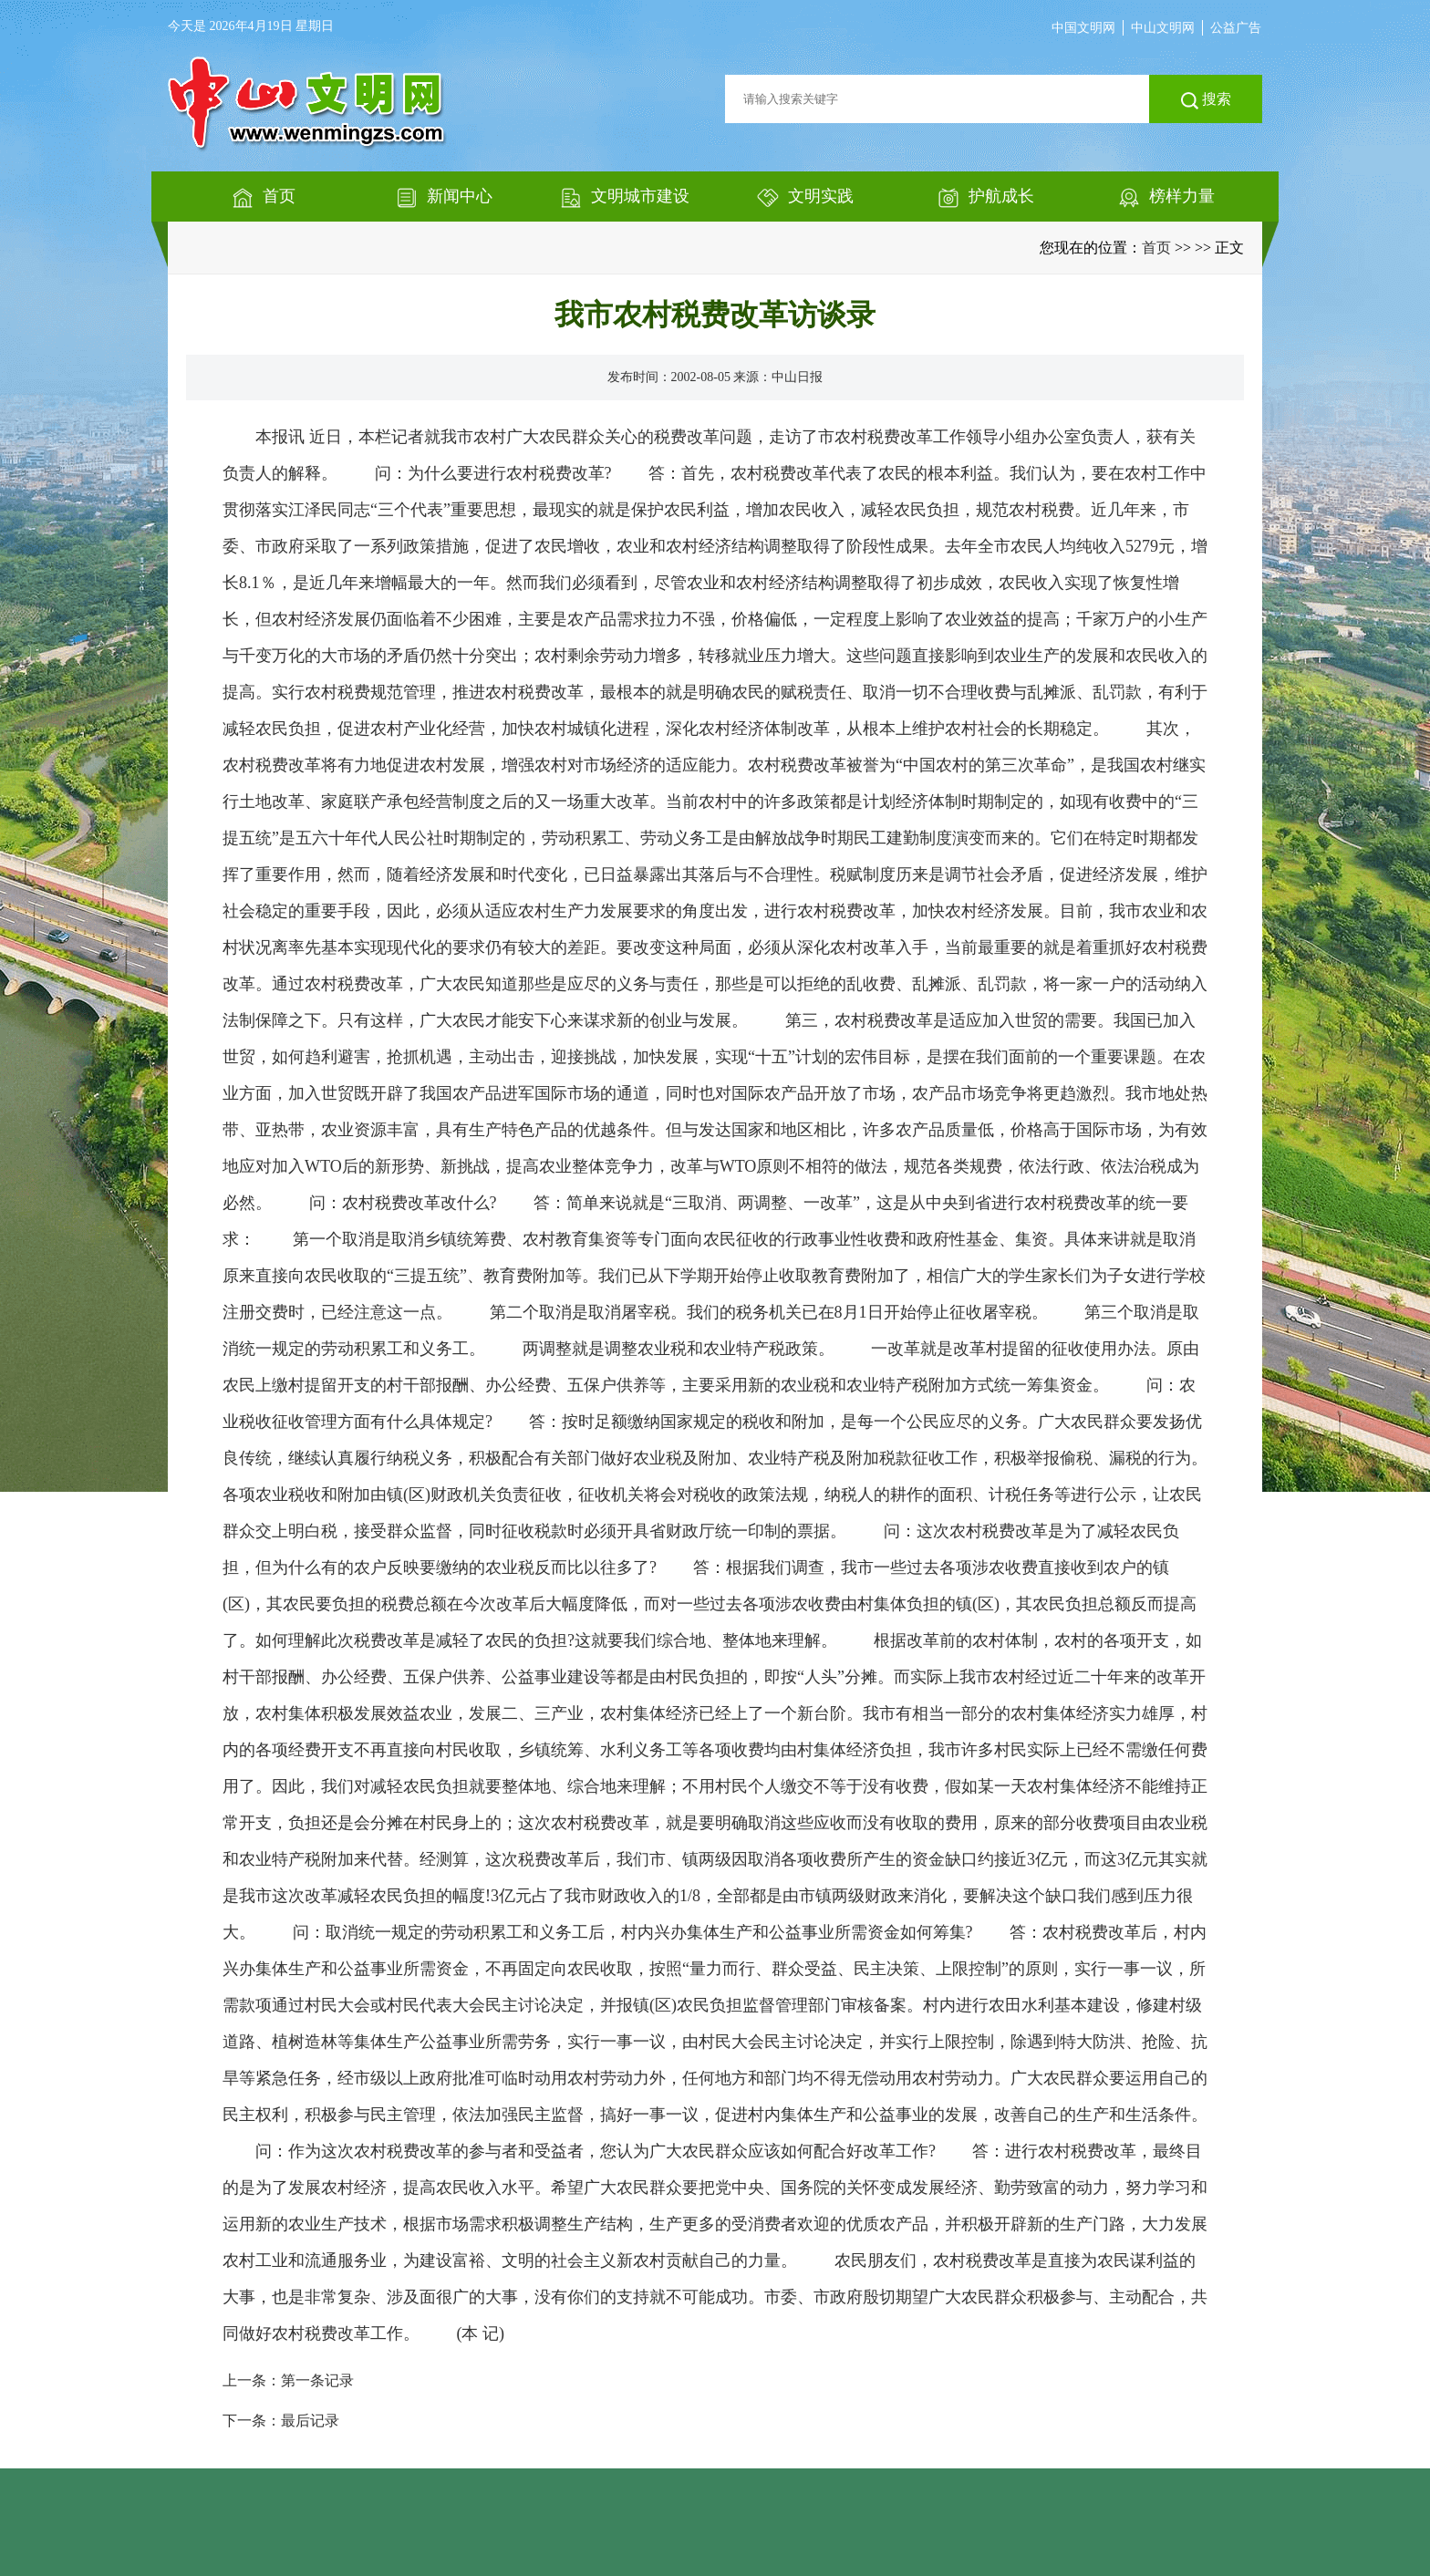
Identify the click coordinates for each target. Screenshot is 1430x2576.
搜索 (1206, 100)
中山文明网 (1163, 28)
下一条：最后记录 (281, 2420)
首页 (1156, 247)
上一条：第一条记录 (288, 2380)
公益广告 (1235, 28)
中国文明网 (1083, 28)
